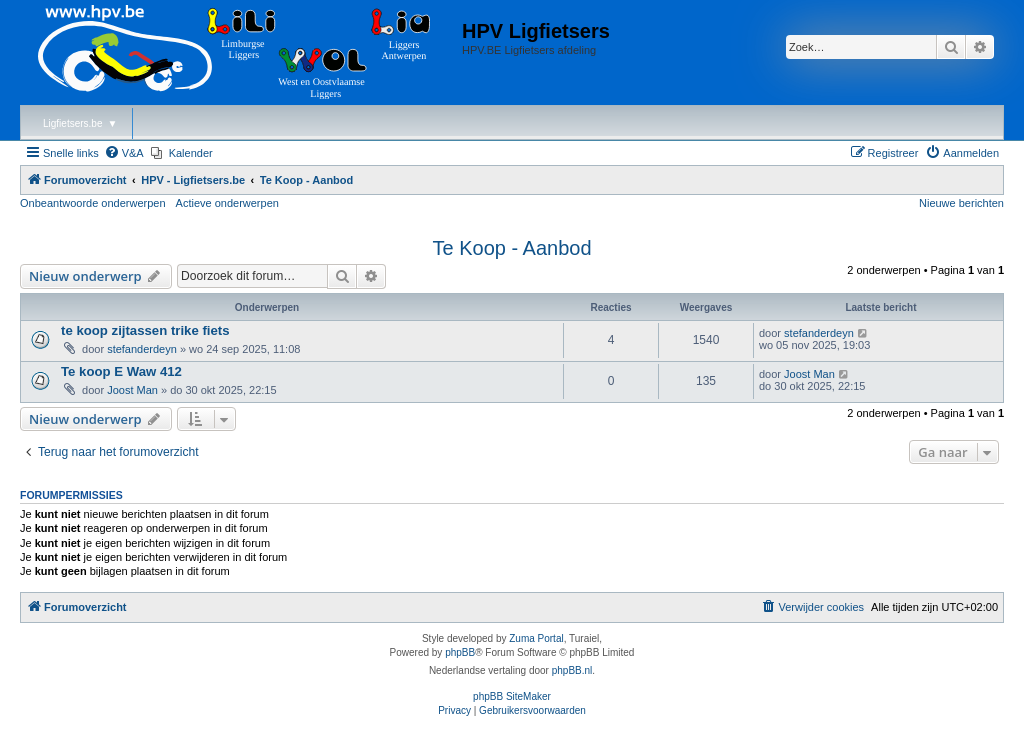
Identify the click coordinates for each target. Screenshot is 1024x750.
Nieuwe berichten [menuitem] (961, 203)
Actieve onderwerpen (227, 203)
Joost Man (132, 390)
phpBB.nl (572, 670)
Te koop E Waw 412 (121, 371)
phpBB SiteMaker (512, 696)
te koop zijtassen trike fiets (145, 330)
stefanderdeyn (142, 349)
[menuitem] (124, 153)
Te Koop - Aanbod (511, 248)
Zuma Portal (536, 638)
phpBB (460, 652)
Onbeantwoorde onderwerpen (93, 203)
